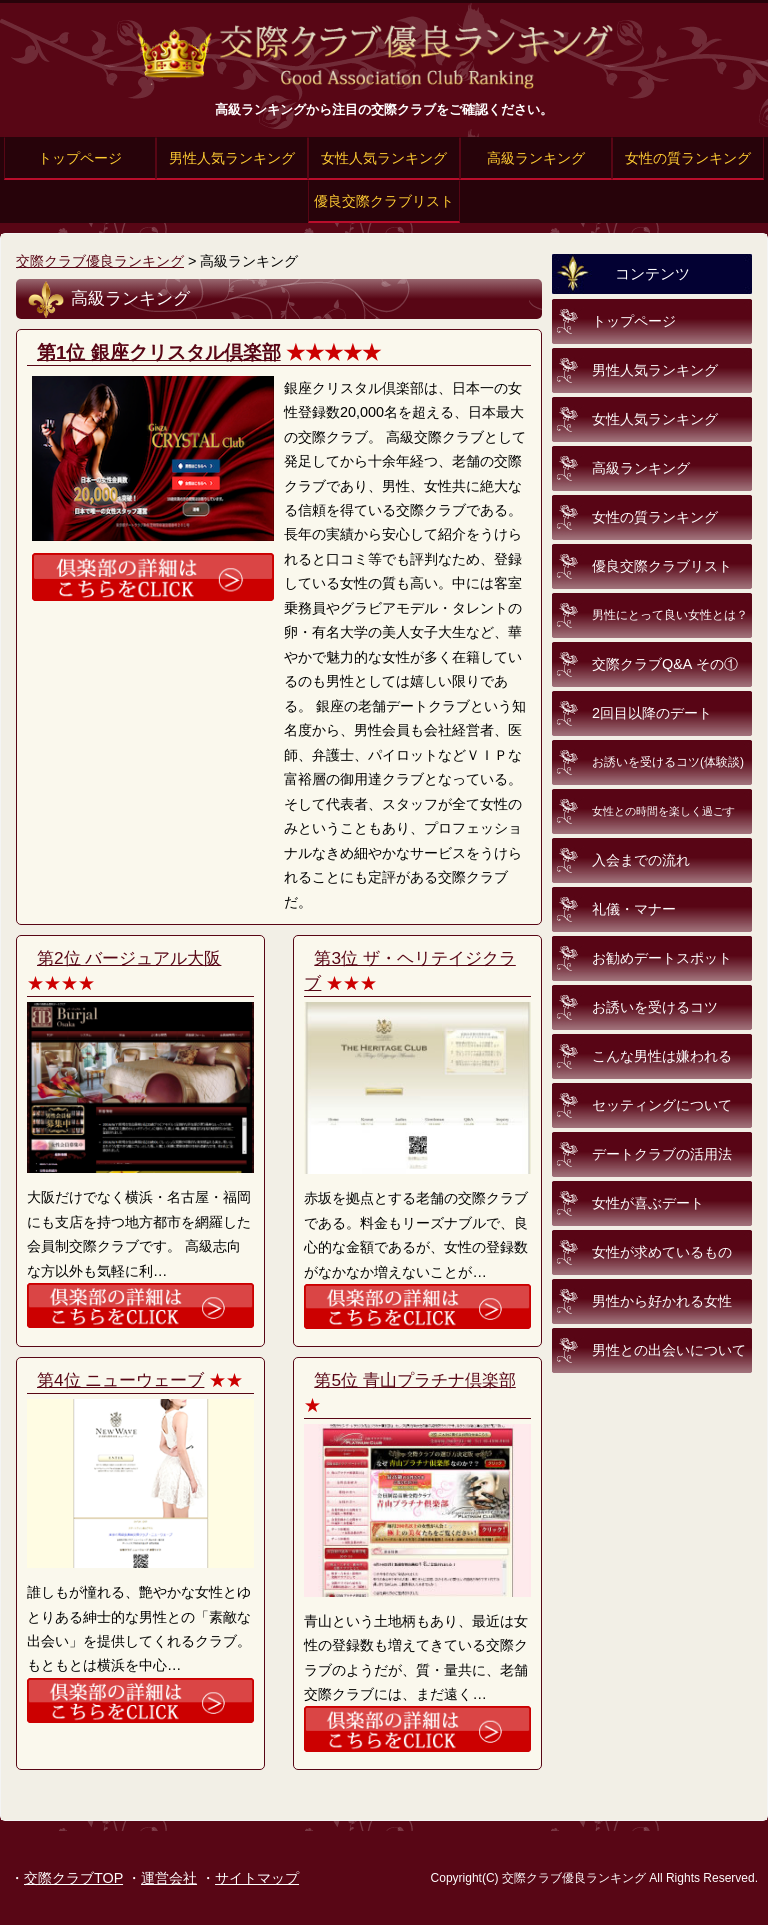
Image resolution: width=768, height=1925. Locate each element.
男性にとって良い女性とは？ (670, 615)
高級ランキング (536, 158)
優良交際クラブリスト (384, 201)
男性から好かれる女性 (662, 1301)
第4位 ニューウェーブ (120, 1380)
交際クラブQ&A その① (665, 664)
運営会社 (169, 1878)
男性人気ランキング (232, 158)
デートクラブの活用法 (662, 1154)
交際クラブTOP (73, 1878)
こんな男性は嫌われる (662, 1056)
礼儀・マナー (634, 909)
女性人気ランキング (384, 158)
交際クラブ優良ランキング (100, 261)
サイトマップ (257, 1878)
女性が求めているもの (662, 1252)
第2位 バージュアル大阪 (129, 958)
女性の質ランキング (688, 158)
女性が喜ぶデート (648, 1203)
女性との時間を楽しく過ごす (663, 811)
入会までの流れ (641, 860)
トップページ (80, 158)
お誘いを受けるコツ (655, 1007)
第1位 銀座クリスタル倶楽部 (159, 352)
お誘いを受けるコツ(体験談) (668, 762)
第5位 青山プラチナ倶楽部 (414, 1380)
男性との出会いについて (669, 1350)
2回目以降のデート (652, 713)
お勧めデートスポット (662, 958)
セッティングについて (662, 1105)
